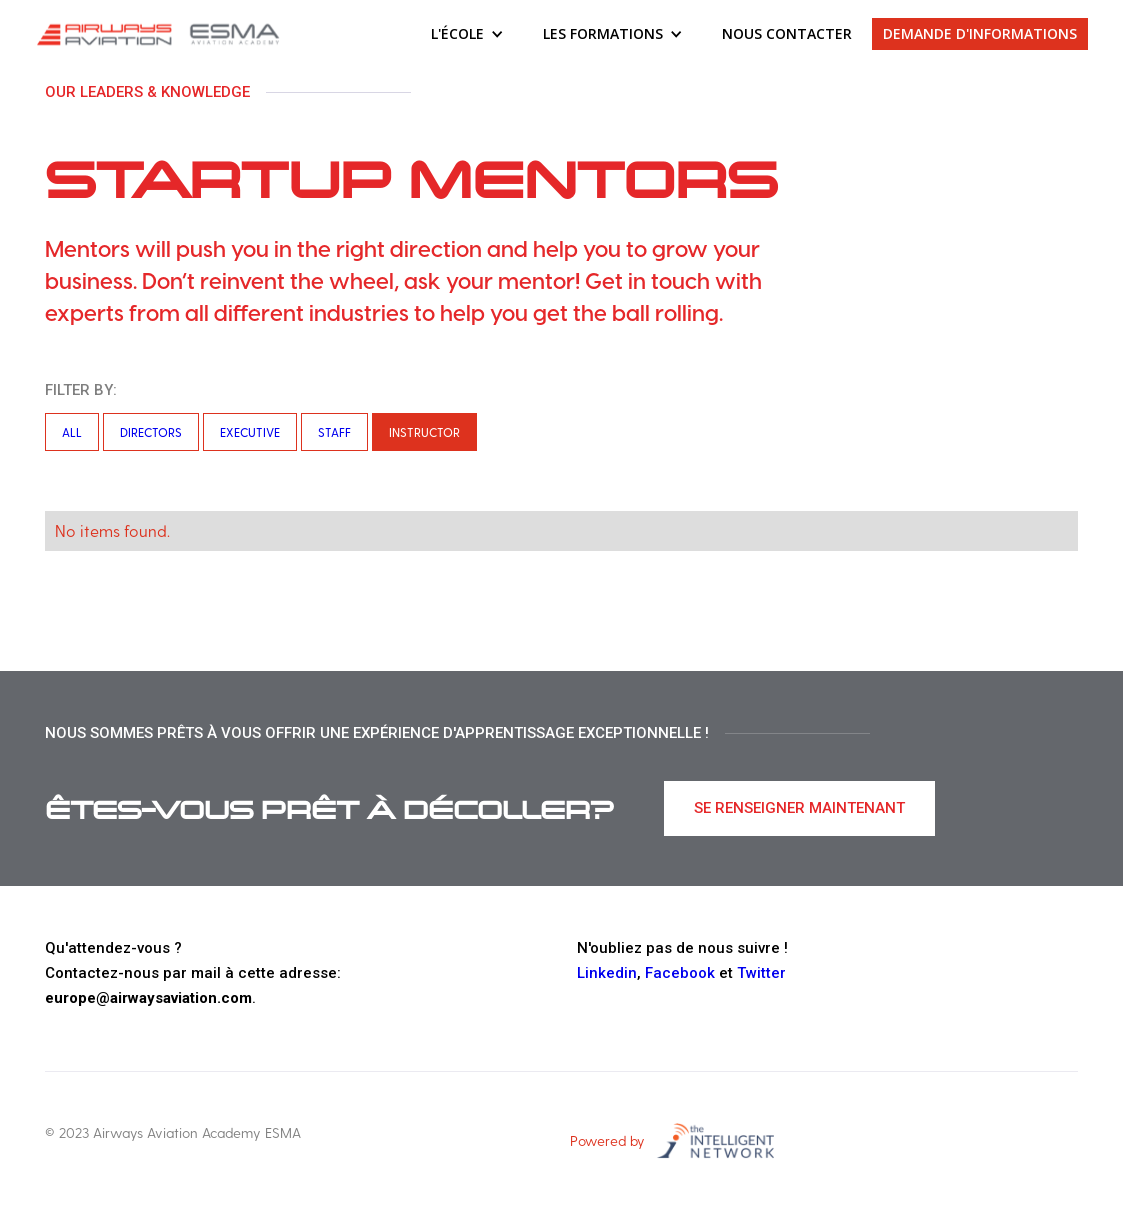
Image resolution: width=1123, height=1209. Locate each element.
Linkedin (607, 973)
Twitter (761, 973)
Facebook (680, 973)
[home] (160, 34)
